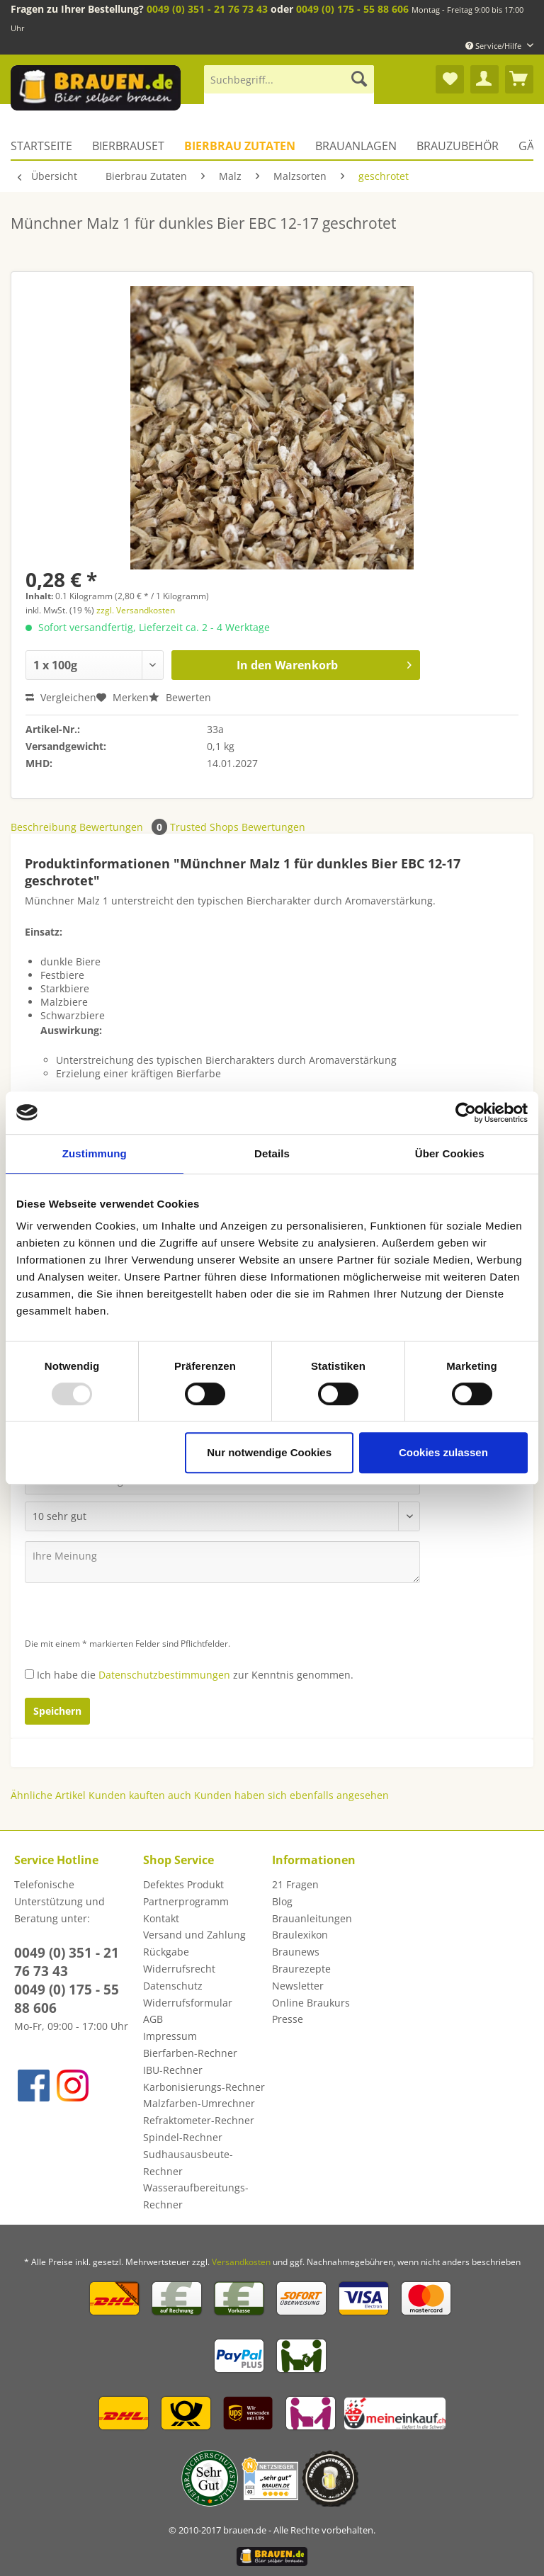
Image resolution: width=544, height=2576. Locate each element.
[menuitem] (289, 86)
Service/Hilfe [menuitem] (494, 45)
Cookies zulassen (443, 1452)
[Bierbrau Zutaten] (239, 145)
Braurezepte (301, 1968)
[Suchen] (359, 79)
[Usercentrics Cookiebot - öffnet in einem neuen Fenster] (466, 1112)
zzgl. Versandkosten (135, 610)
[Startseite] (46, 145)
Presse (287, 2019)
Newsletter (298, 1985)
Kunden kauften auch (140, 1795)
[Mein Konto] (484, 79)
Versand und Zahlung (194, 1934)
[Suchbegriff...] (289, 79)
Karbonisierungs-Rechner (204, 2087)
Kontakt (161, 1918)
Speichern (57, 1711)
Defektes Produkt (183, 1884)
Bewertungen (124, 827)
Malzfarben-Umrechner (199, 2103)
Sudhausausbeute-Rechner (188, 2162)
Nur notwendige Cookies (269, 1452)
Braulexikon (300, 1934)
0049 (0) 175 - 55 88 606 (352, 9)
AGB (153, 2019)
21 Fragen (295, 1884)
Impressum (170, 2036)
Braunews (295, 1951)
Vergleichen (61, 697)
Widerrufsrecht (179, 1968)
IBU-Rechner (173, 2070)
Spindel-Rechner (182, 2137)
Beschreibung (43, 827)
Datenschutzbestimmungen (164, 1674)
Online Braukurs (311, 2002)
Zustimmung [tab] (94, 1153)
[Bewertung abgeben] (222, 1516)
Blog (282, 1901)
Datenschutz (173, 1985)
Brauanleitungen (312, 1918)
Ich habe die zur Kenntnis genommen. (195, 1674)
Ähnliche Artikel (48, 1795)
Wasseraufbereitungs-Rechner (196, 2196)
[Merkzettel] (450, 79)
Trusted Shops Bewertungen (237, 827)
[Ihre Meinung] (222, 1562)
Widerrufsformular (187, 2002)
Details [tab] (272, 1153)
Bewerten (180, 697)
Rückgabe (166, 1951)
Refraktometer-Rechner (198, 2120)
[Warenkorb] (519, 79)
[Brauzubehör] (458, 145)
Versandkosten (241, 2262)
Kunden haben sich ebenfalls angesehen (291, 1795)
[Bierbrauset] (128, 145)
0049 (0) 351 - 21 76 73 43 (207, 9)
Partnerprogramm (186, 1901)
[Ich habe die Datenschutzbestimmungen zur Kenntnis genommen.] (29, 1674)
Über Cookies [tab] (449, 1153)
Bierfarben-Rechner (190, 2053)
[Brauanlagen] (356, 145)
